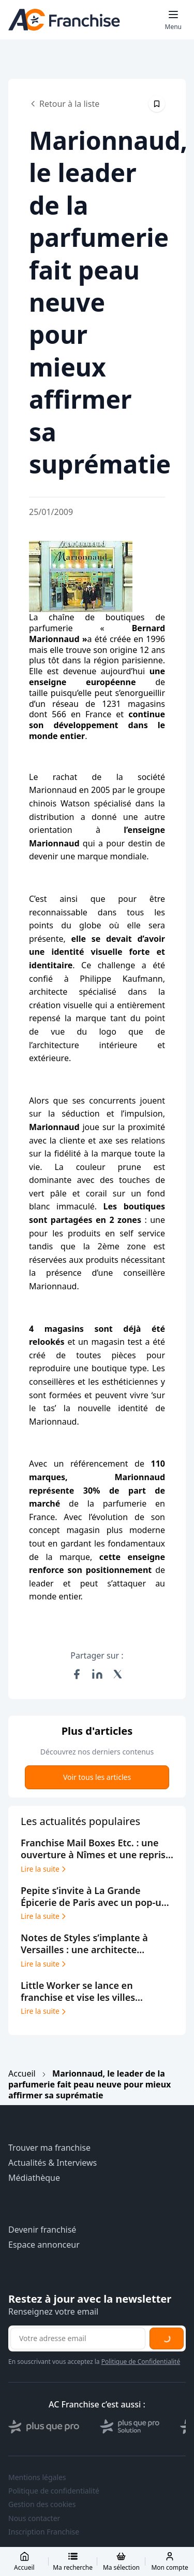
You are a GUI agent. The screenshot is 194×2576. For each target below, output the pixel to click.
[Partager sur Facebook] (76, 1674)
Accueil (22, 2073)
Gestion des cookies (42, 2504)
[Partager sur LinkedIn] (97, 1674)
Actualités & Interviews (52, 2162)
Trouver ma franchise (49, 2147)
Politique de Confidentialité (141, 2361)
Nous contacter (34, 2518)
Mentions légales (37, 2477)
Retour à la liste (64, 103)
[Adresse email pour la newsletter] (77, 2338)
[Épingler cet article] (156, 103)
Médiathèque (34, 2178)
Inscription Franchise (43, 2532)
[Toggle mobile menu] (173, 19)
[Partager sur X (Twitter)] (118, 1674)
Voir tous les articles (97, 1777)
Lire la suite (44, 1869)
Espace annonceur (44, 2244)
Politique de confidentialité (53, 2491)
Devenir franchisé (42, 2229)
